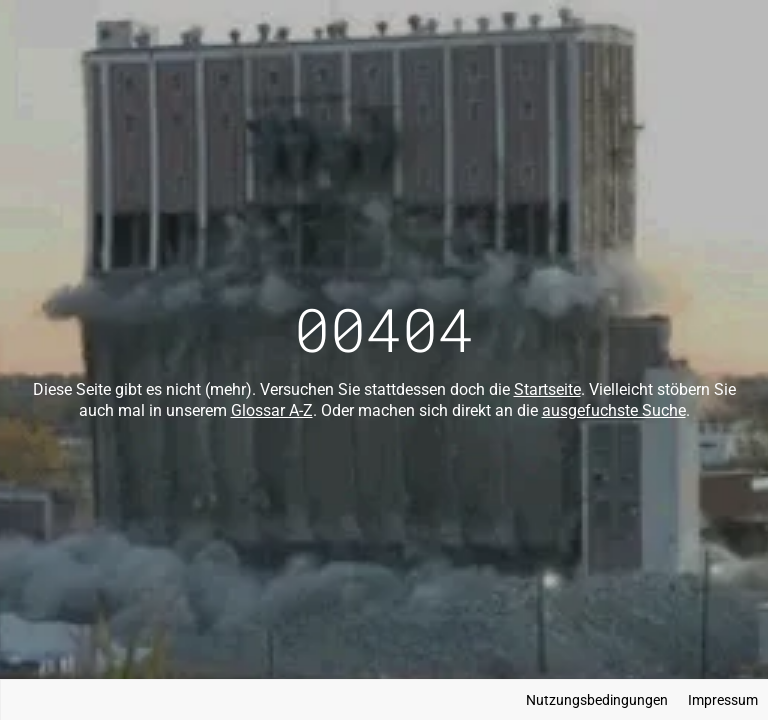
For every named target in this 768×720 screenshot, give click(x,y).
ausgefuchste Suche (614, 410)
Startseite (547, 389)
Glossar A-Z (272, 410)
